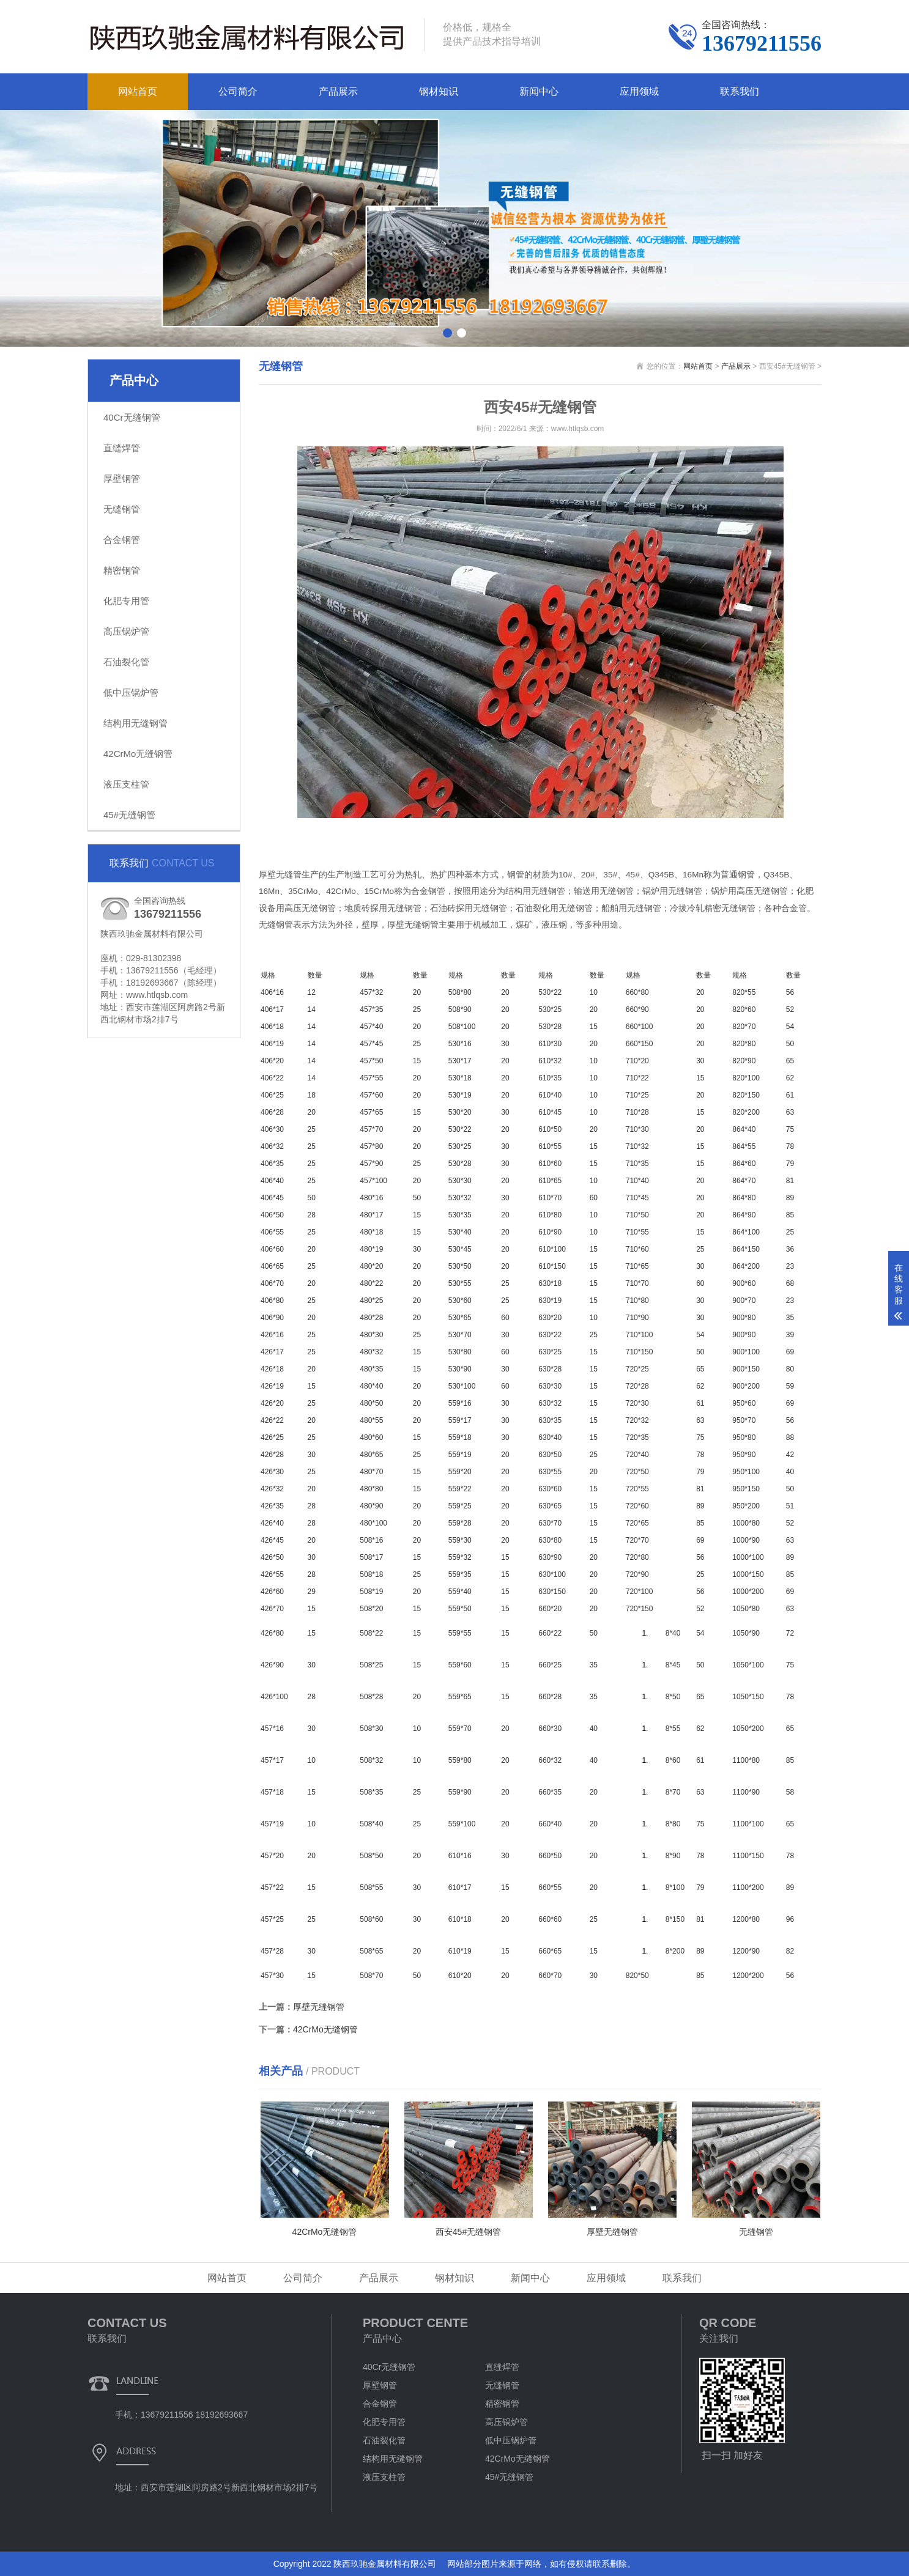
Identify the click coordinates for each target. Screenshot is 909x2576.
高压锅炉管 (126, 631)
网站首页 (137, 91)
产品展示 (338, 91)
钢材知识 (438, 91)
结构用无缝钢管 (135, 723)
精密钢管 (121, 570)
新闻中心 (538, 91)
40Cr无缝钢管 (131, 417)
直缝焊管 (121, 448)
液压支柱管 (126, 784)
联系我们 (739, 91)
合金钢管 (121, 539)
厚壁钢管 (121, 478)
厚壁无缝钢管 (318, 2007)
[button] (447, 333)
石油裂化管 (126, 662)
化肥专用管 (126, 601)
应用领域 (639, 91)
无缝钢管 (121, 509)
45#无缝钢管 (129, 815)
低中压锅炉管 (130, 692)
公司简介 (238, 91)
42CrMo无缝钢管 (138, 753)
